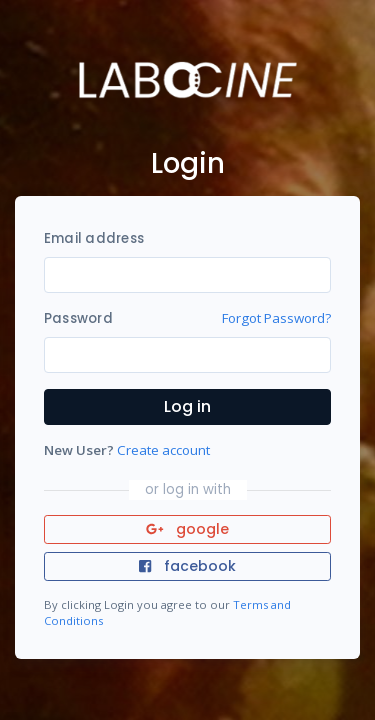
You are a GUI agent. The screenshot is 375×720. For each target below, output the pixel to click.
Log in (187, 406)
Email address (94, 238)
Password (78, 318)
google (187, 529)
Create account (163, 450)
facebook (187, 566)
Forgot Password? (276, 318)
